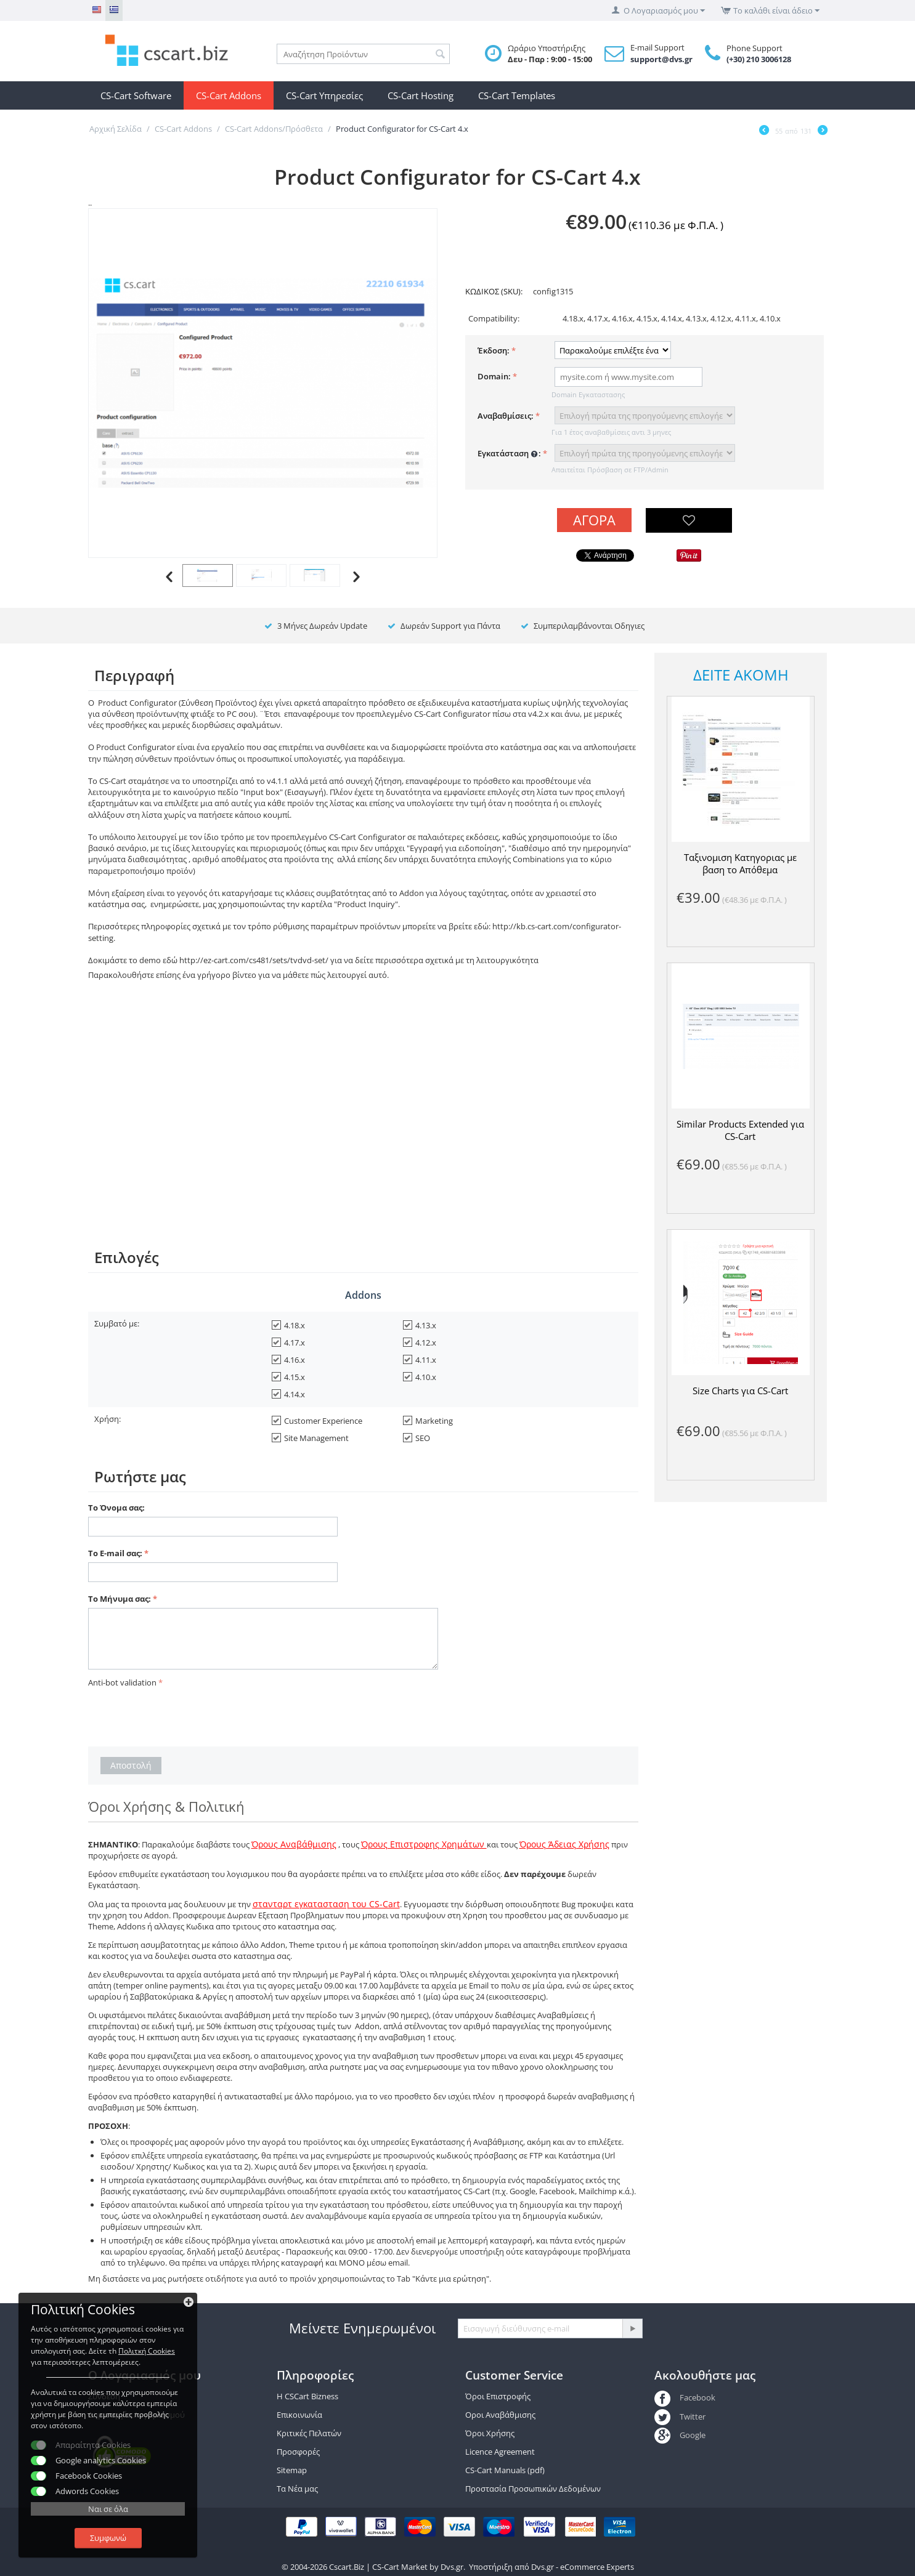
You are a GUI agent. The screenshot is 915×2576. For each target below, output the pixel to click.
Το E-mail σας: (115, 1553)
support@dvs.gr (661, 59)
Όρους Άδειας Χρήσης (564, 1844)
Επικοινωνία (299, 2414)
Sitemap (292, 2470)
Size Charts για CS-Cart (740, 1390)
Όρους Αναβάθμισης (293, 1844)
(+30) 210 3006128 (758, 59)
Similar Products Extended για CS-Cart (740, 1130)
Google (680, 2435)
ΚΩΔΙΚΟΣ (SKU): (494, 291)
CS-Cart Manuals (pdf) (505, 2470)
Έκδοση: (494, 350)
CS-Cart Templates (516, 95)
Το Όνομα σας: (116, 1507)
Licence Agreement (500, 2451)
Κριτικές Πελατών (309, 2433)
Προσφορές (298, 2451)
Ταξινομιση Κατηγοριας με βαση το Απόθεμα (740, 863)
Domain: (494, 376)
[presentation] (181, 1715)
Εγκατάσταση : (509, 454)
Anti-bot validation (122, 1682)
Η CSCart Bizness (307, 2396)
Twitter (680, 2416)
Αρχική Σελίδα (115, 128)
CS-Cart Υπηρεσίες (324, 95)
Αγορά (594, 520)
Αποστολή (131, 1765)
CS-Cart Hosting (420, 95)
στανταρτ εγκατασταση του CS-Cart (326, 1904)
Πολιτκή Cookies (146, 2351)
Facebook (684, 2397)
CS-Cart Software (135, 95)
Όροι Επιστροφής (498, 2396)
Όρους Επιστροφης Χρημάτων (424, 1844)
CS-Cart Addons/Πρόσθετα (274, 128)
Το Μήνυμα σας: (119, 1598)
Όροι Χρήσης (489, 2433)
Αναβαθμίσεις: (506, 415)
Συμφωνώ (108, 2537)
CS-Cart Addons (228, 95)
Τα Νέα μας (297, 2488)
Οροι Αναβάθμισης (500, 2414)
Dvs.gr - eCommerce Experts (582, 2566)
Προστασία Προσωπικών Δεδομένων (533, 2488)
